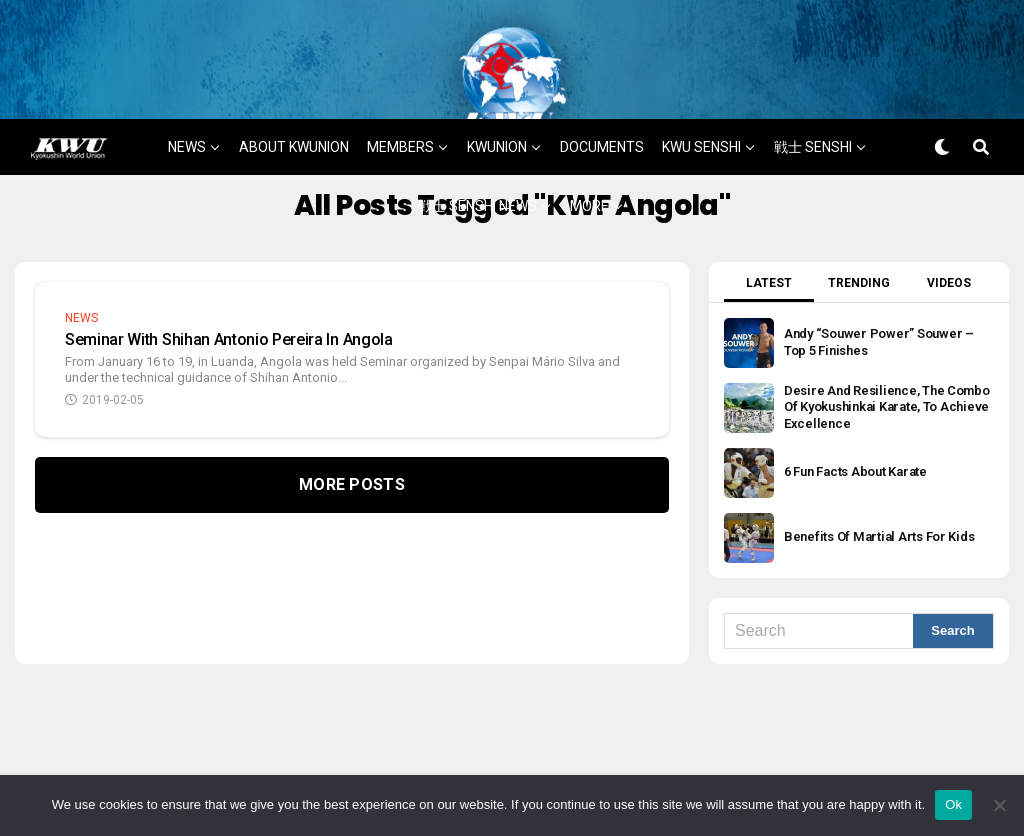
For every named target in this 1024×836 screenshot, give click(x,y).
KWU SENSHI (701, 87)
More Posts (352, 424)
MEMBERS (400, 87)
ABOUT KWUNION (294, 87)
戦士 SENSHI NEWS (477, 146)
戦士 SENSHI (813, 87)
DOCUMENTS (602, 87)
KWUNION (497, 87)
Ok (953, 804)
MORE (589, 146)
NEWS (187, 87)
